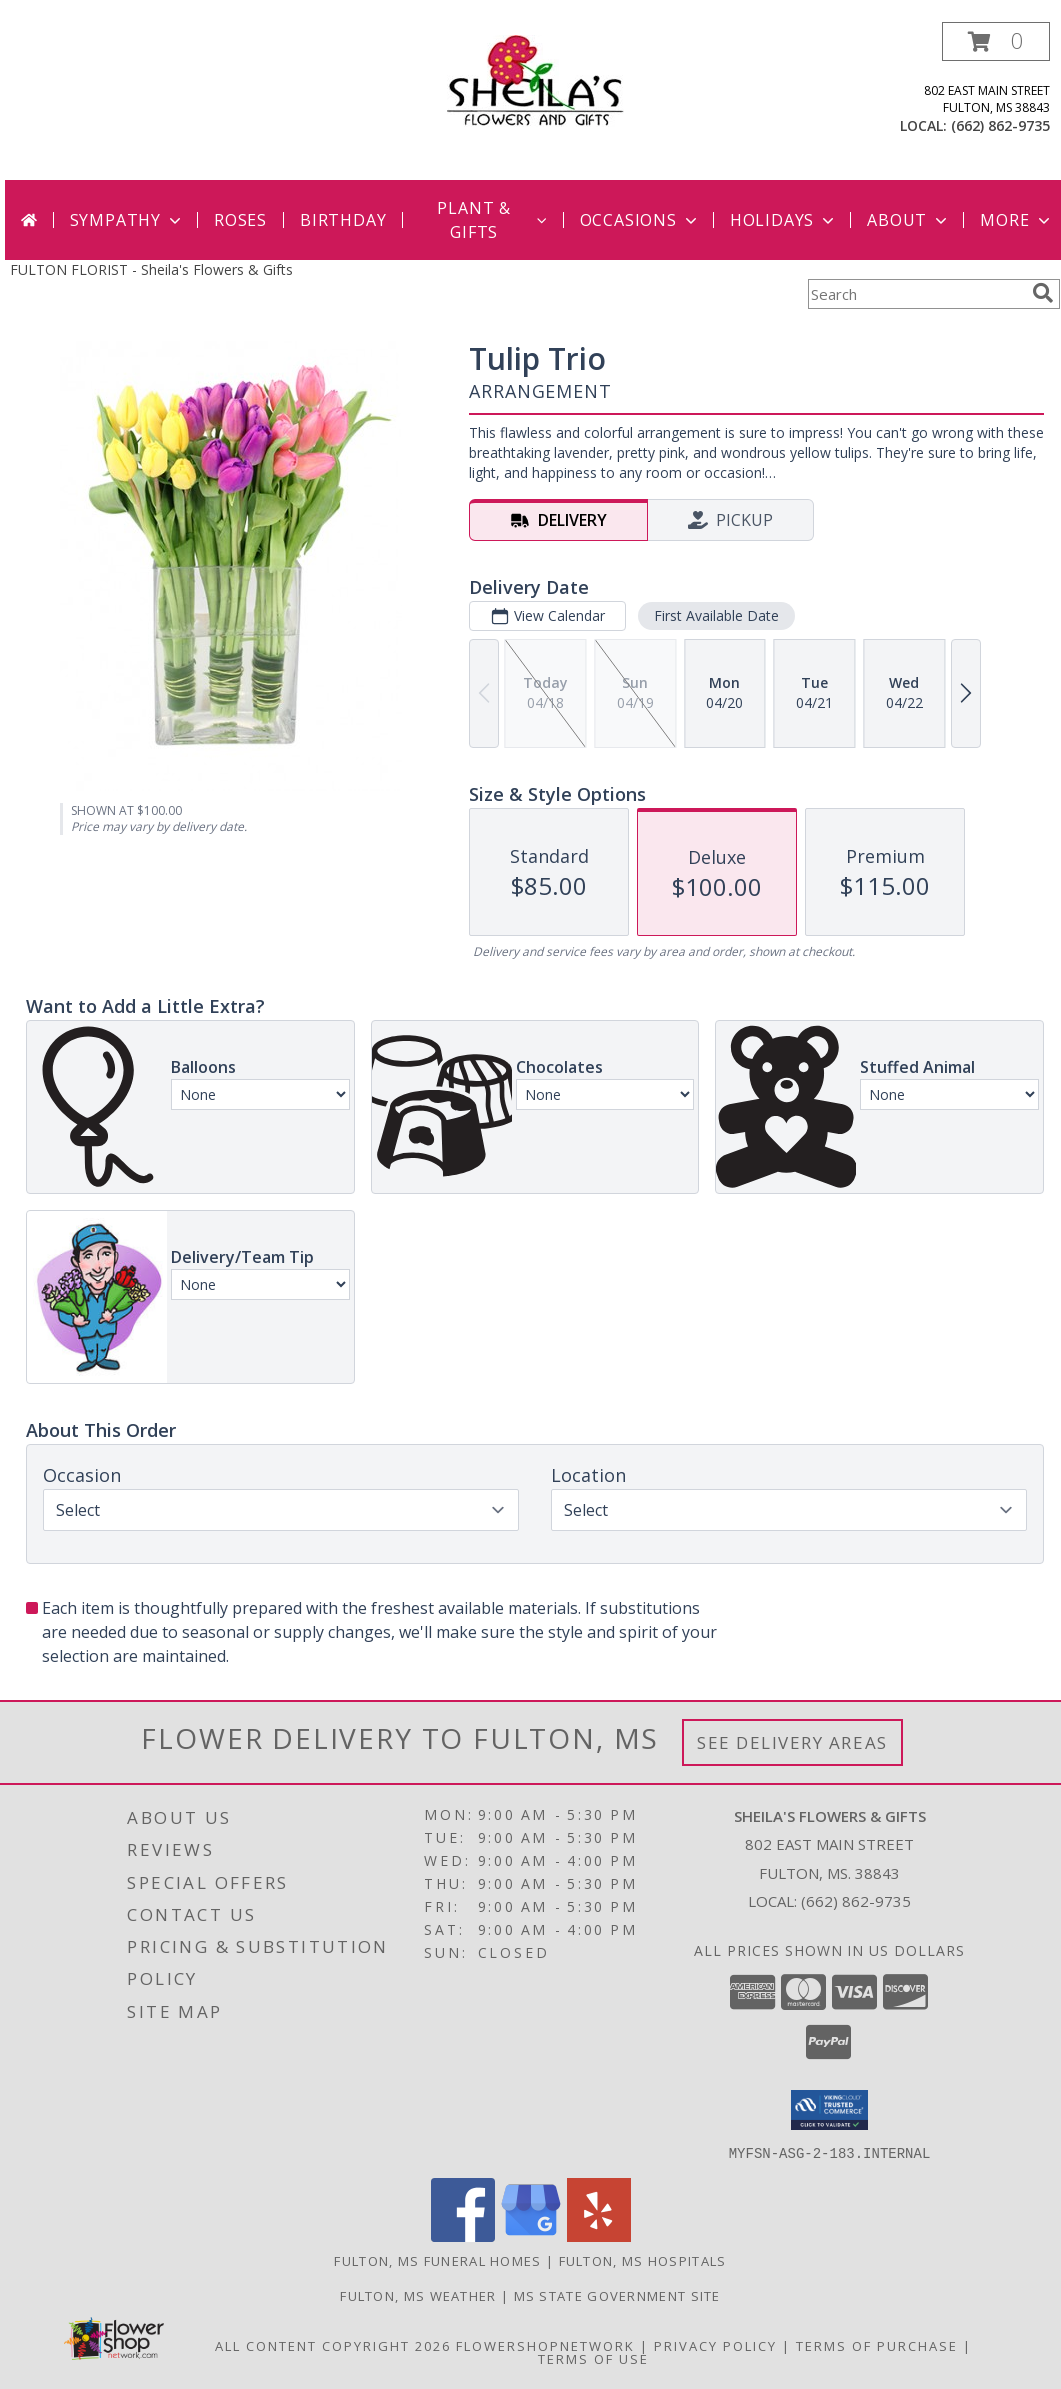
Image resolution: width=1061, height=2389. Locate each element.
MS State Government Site (617, 2295)
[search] (1043, 293)
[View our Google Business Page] (531, 2235)
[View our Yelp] (599, 2235)
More (1016, 220)
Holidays (784, 220)
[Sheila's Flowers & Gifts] (535, 79)
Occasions (640, 220)
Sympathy (127, 220)
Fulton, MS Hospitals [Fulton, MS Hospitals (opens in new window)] (643, 2260)
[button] (996, 41)
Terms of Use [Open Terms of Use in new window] (593, 2358)
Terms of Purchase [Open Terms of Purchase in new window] (877, 2345)
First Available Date (716, 615)
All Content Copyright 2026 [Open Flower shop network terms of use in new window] (333, 2345)
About (909, 220)
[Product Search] (916, 294)
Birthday (343, 220)
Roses (240, 220)
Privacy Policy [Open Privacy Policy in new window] (715, 2345)
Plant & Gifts (493, 220)
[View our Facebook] (463, 2235)
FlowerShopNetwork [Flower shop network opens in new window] (545, 2345)
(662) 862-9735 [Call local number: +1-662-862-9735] (1000, 125)
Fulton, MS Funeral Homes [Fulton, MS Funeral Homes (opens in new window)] (437, 2260)
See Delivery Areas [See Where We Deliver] (792, 1742)
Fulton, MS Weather (418, 2295)
